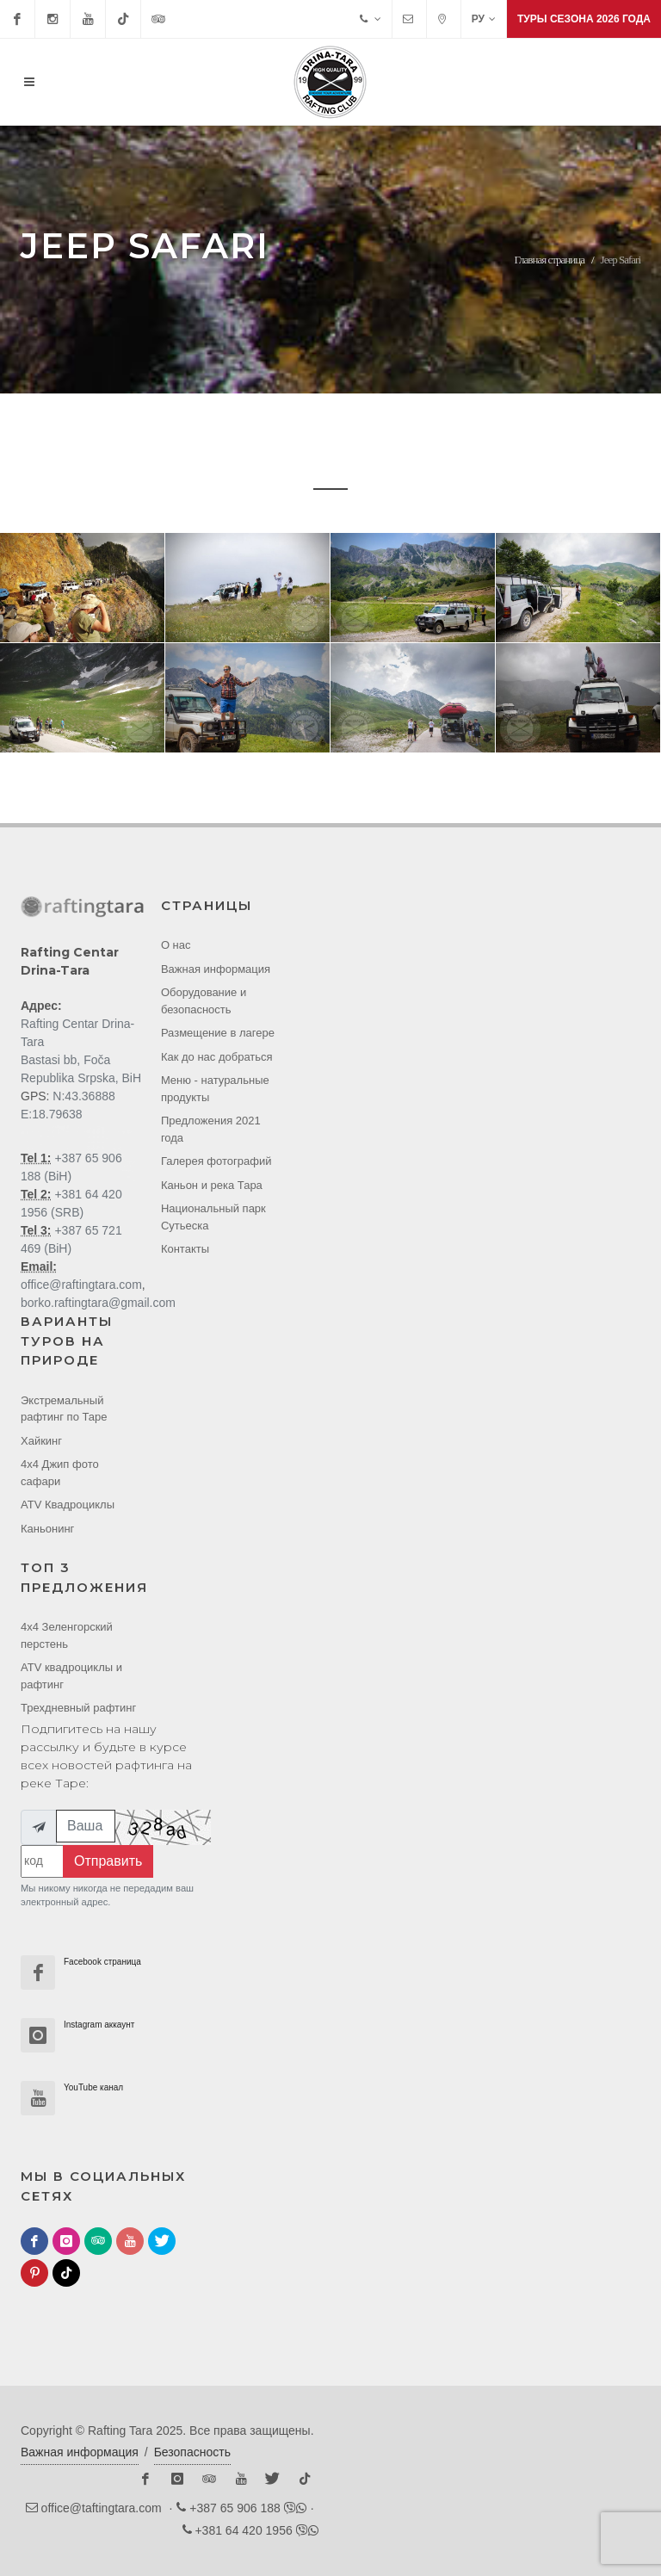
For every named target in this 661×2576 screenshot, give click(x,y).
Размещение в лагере (218, 1032)
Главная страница (549, 259)
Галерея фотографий (216, 1161)
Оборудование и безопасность (203, 1001)
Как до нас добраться (217, 1056)
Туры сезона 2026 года (584, 19)
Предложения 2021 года (211, 1129)
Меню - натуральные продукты (215, 1089)
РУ (484, 19)
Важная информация (215, 969)
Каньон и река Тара (212, 1185)
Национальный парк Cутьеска (213, 1217)
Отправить (108, 1861)
